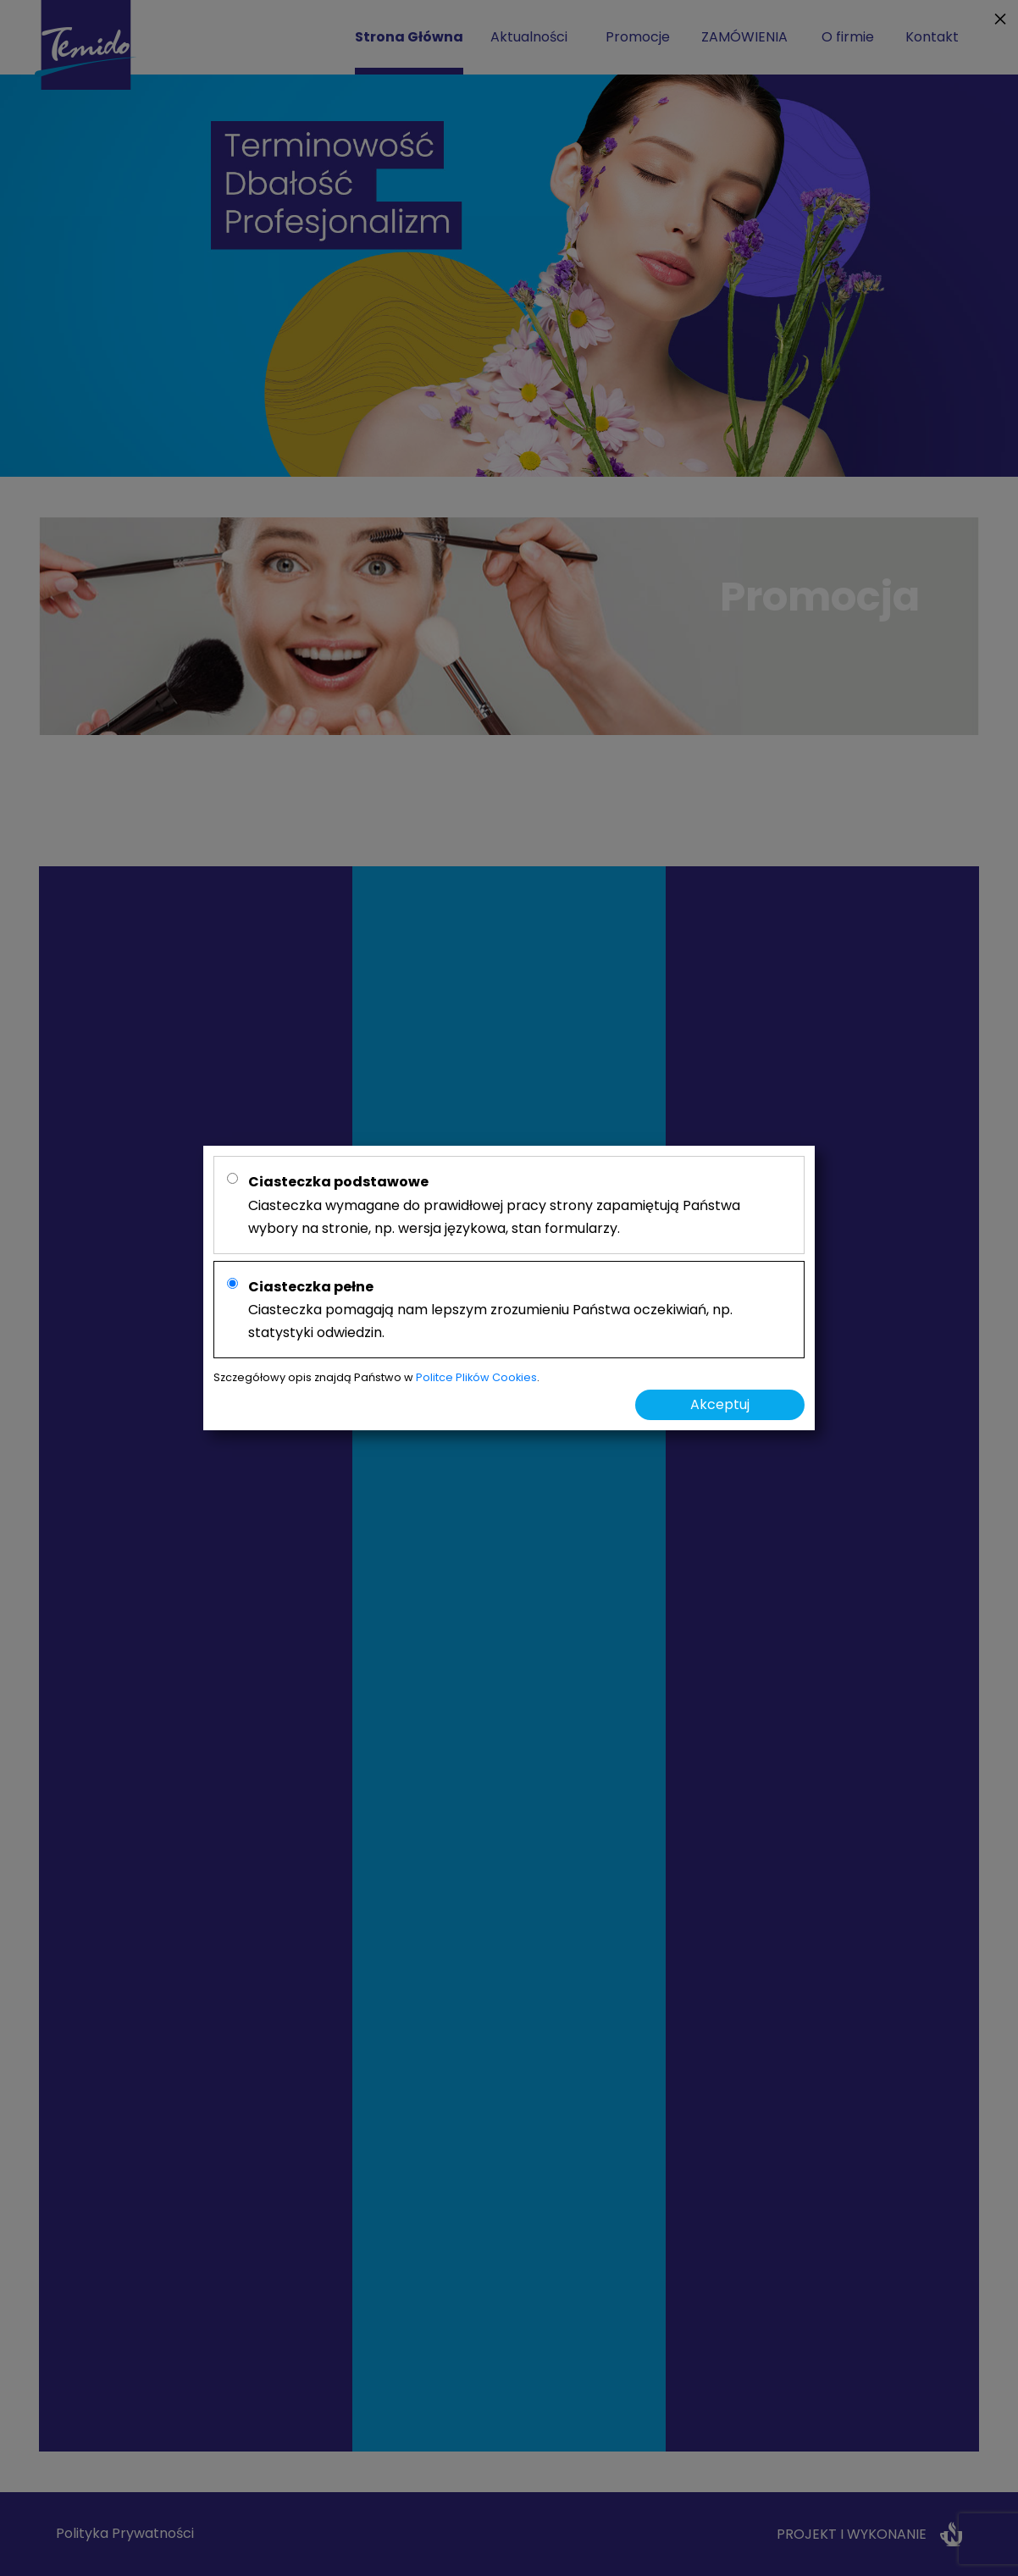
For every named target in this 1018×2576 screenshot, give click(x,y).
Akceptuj (720, 1404)
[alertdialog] (509, 1288)
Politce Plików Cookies (476, 1377)
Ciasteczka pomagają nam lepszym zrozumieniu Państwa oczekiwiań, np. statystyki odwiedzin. (490, 1309)
